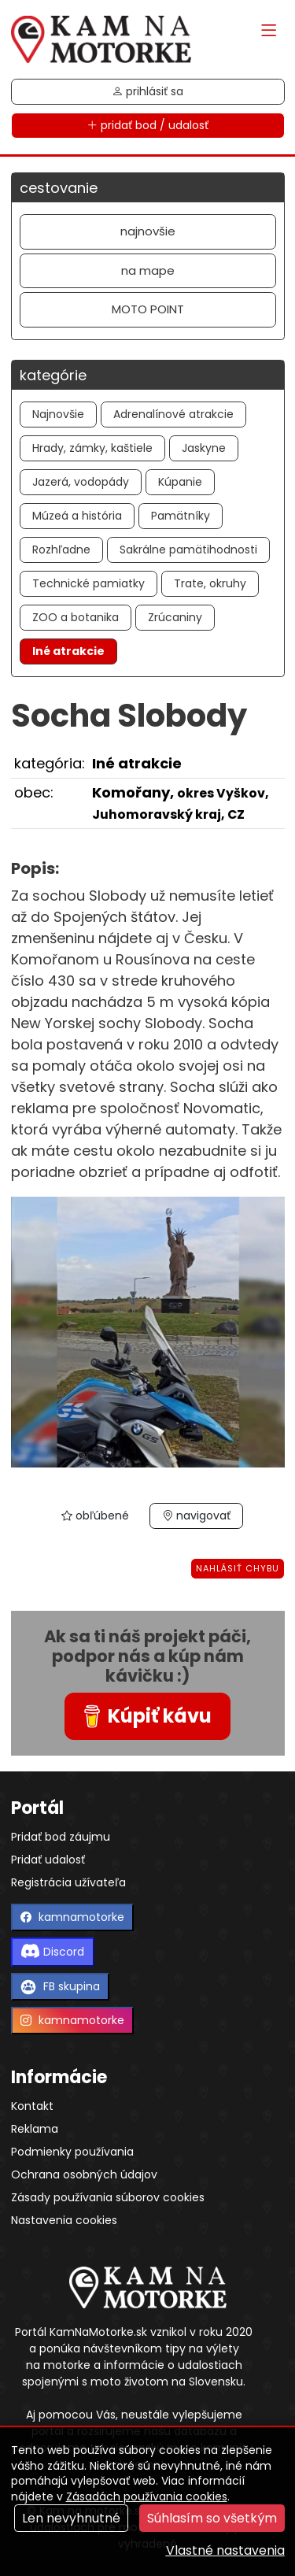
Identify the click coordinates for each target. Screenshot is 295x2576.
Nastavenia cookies (64, 2220)
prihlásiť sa (147, 91)
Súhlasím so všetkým (212, 2518)
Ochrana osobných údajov (84, 2174)
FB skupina (60, 1986)
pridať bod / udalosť (147, 125)
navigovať (196, 1515)
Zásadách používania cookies (146, 2496)
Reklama (34, 2129)
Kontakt (32, 2106)
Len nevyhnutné (71, 2518)
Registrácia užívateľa (68, 1882)
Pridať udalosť (48, 1859)
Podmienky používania (72, 2152)
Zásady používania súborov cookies (108, 2197)
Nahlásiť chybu (237, 1568)
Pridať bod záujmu (60, 1837)
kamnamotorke (72, 1917)
